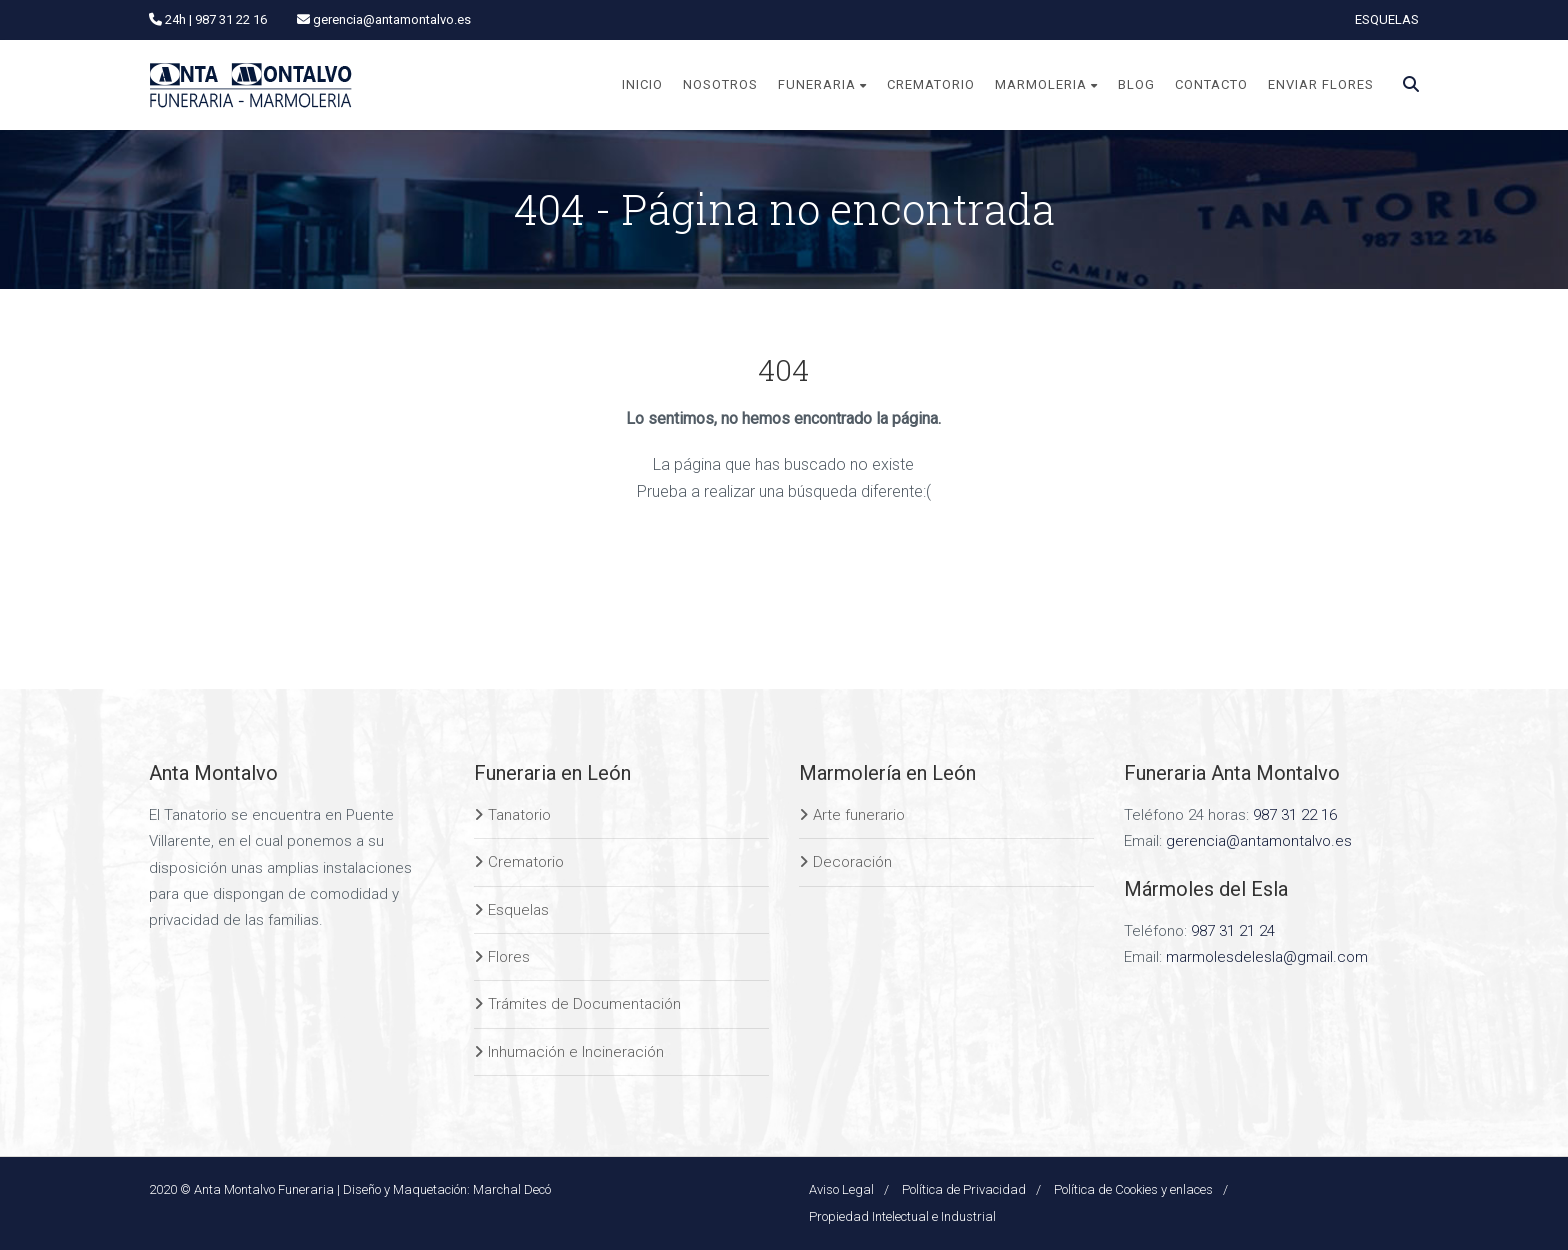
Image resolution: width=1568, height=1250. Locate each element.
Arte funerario (859, 815)
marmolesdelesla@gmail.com (1267, 957)
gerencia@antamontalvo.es (1259, 841)
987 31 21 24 (1233, 931)
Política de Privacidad (964, 1189)
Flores (509, 957)
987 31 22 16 (1295, 815)
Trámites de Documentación (584, 1004)
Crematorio (526, 862)
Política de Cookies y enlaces (1133, 1189)
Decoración (852, 862)
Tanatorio (519, 815)
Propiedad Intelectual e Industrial (902, 1216)
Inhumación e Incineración (576, 1052)
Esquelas (518, 910)
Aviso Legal (841, 1189)
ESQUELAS (1387, 19)
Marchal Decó (512, 1189)
